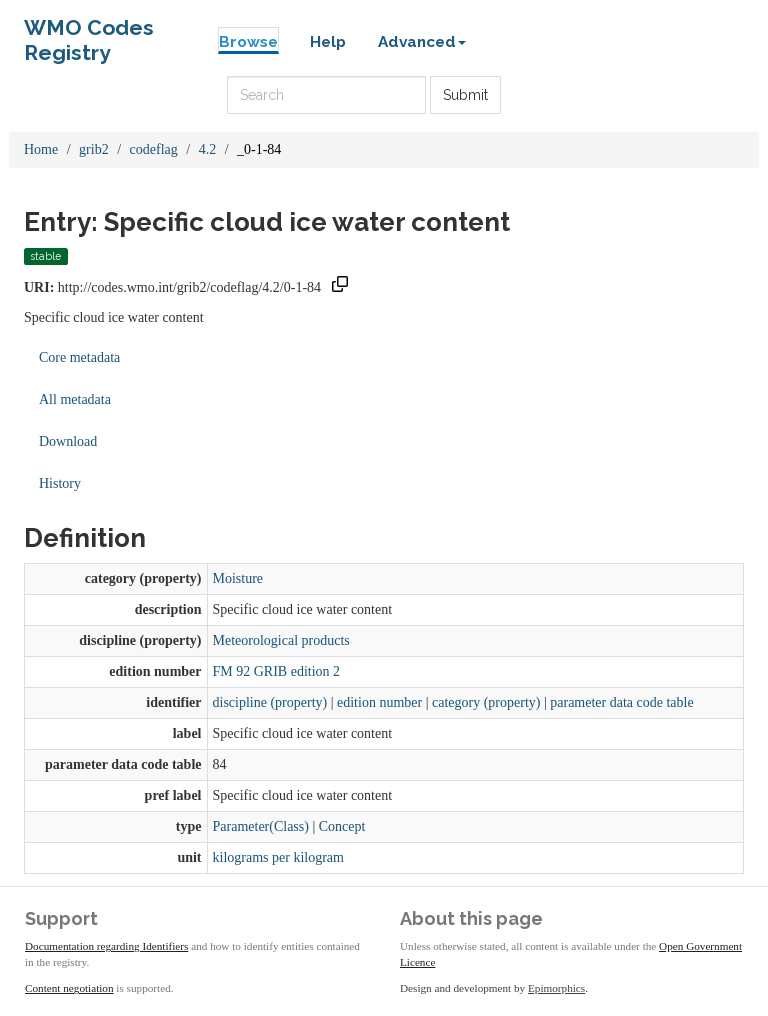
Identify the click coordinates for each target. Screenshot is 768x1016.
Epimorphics (556, 988)
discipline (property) (270, 702)
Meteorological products (281, 640)
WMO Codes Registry (89, 32)
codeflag (154, 149)
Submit (465, 95)
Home (41, 149)
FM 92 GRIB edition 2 (277, 671)
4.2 (208, 149)
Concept (342, 826)
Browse (248, 42)
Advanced (422, 42)
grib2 (94, 149)
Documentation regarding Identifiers (106, 946)
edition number (379, 702)
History (60, 483)
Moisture (238, 578)
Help (328, 42)
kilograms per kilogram (278, 857)
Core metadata (79, 357)
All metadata (75, 399)
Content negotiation (69, 988)
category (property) (486, 702)
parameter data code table (621, 702)
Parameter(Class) (261, 826)
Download (68, 441)
